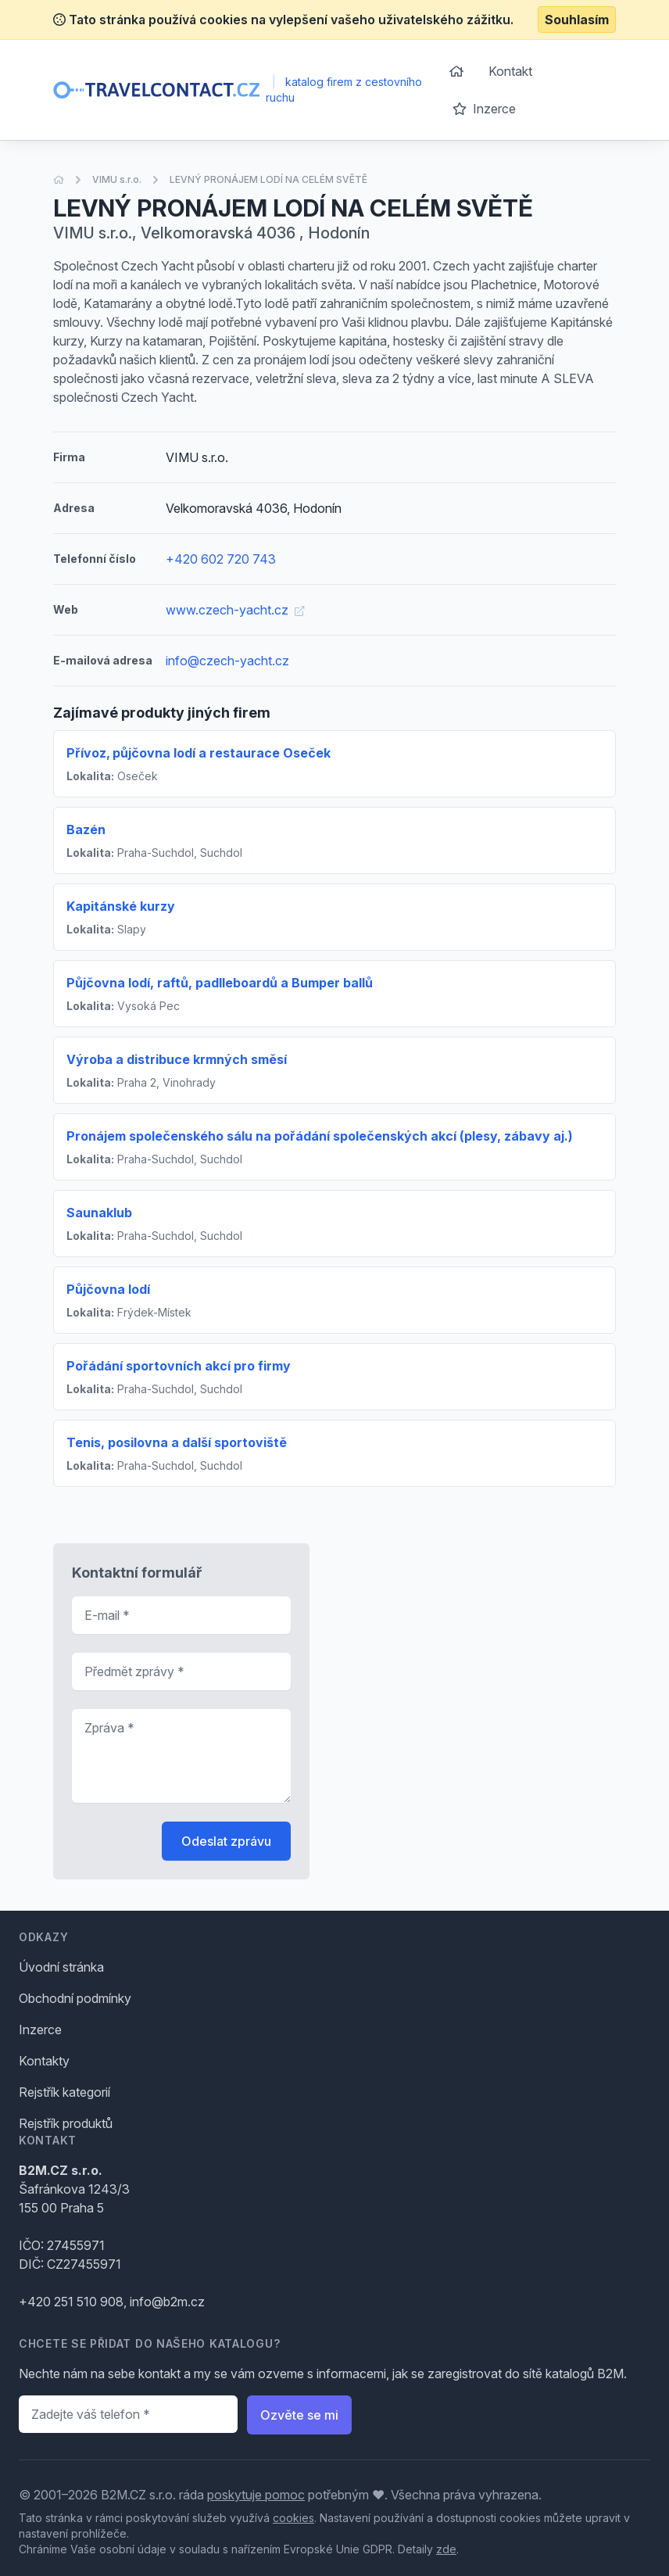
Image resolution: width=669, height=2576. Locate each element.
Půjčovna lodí (108, 1289)
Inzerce (484, 108)
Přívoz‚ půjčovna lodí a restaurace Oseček (198, 753)
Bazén (86, 829)
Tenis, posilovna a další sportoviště (176, 1442)
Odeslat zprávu (226, 1841)
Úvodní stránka (61, 1967)
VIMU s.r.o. (116, 179)
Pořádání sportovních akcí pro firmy (178, 1366)
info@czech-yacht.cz (227, 660)
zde (446, 2549)
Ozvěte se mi (299, 2415)
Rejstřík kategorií (64, 2092)
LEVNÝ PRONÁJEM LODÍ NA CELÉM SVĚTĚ (268, 179)
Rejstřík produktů (66, 2123)
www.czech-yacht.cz (235, 610)
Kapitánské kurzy (120, 906)
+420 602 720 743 (221, 559)
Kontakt (510, 71)
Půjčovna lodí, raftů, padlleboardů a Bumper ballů (219, 983)
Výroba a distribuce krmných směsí (176, 1059)
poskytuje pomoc (256, 2495)
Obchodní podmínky (75, 1998)
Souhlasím (577, 19)
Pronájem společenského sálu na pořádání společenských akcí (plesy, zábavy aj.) (319, 1136)
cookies (293, 2517)
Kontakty (44, 2061)
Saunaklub (99, 1212)
